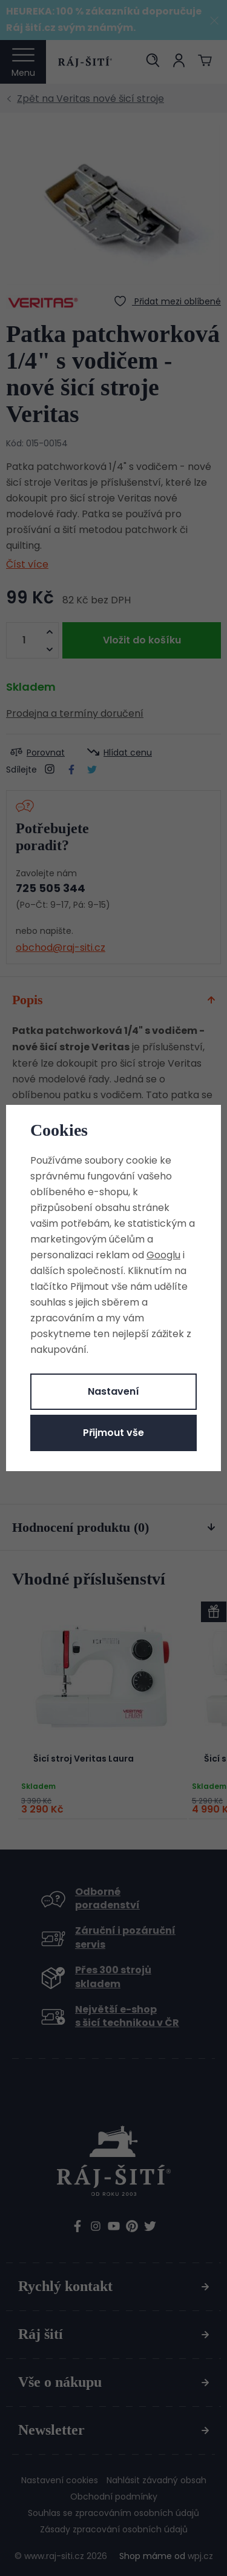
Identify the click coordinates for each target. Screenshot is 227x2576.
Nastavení (113, 1391)
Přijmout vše (113, 1433)
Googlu (163, 1255)
